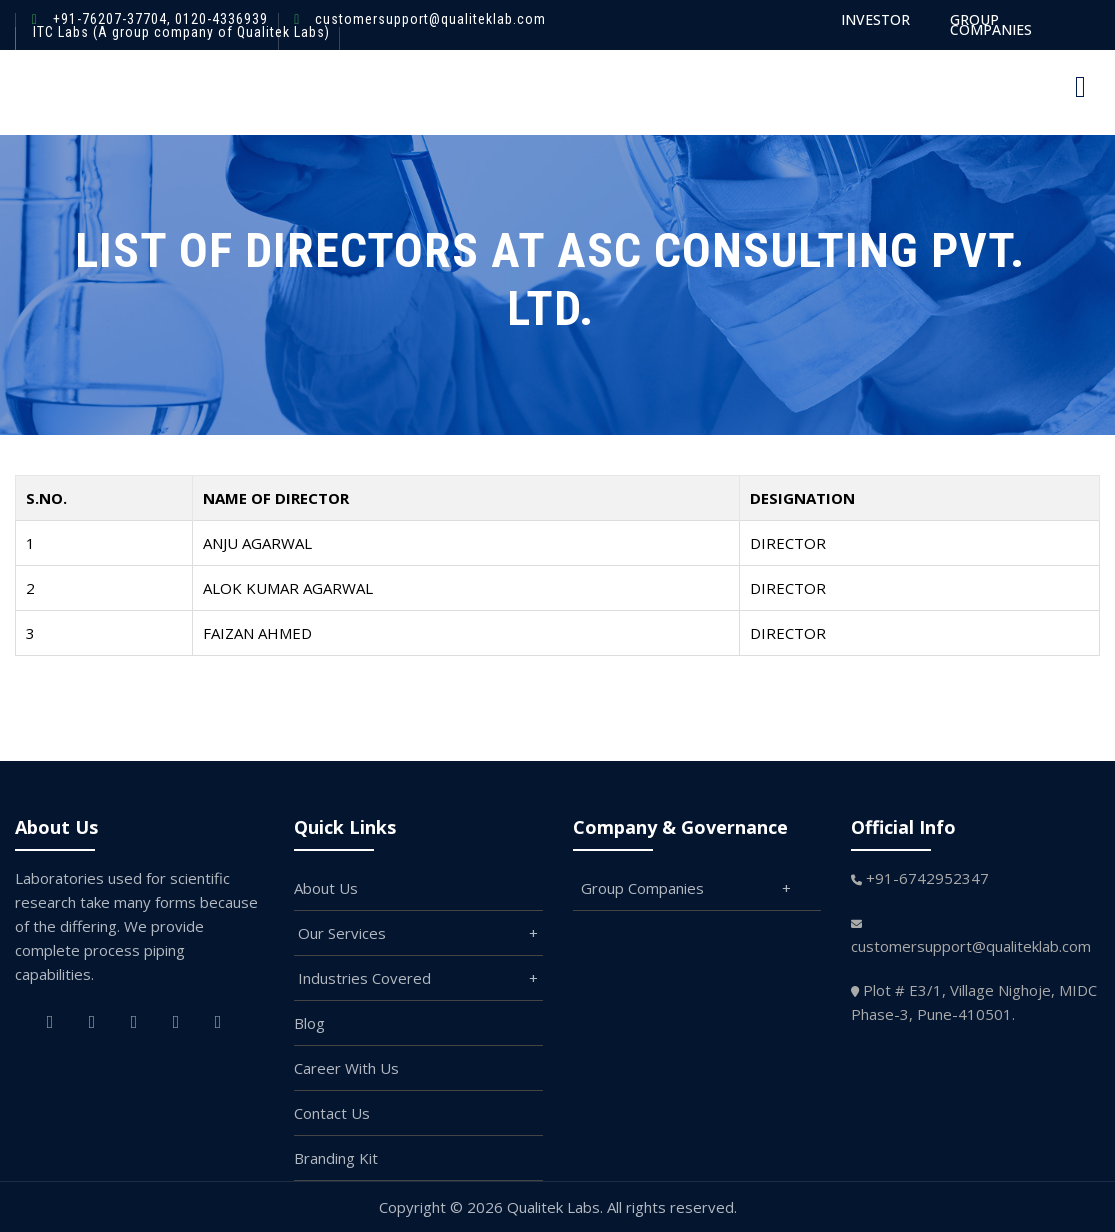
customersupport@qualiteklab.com (430, 19)
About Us (326, 888)
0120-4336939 (219, 19)
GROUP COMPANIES (991, 24)
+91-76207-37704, (112, 19)
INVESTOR (875, 19)
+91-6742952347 (927, 878)
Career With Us (346, 1068)
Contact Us (332, 1113)
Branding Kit (336, 1158)
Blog (309, 1023)
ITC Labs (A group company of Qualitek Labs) (181, 32)
